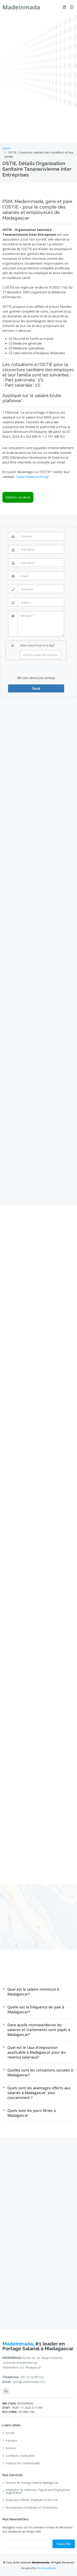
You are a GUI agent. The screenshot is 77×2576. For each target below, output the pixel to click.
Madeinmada (21, 7)
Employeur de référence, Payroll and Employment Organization (37, 2491)
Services (10, 2448)
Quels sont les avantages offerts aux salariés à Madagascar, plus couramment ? (36, 2092)
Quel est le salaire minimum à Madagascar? (30, 1991)
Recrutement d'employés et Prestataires (31, 2507)
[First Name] (36, 549)
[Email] (36, 576)
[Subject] (36, 602)
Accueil (9, 2433)
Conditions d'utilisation (20, 2455)
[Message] (36, 623)
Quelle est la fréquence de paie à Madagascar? (33, 2009)
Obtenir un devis (17, 497)
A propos (11, 2440)
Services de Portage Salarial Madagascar (31, 2482)
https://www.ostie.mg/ (32, 476)
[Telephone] (36, 589)
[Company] (36, 536)
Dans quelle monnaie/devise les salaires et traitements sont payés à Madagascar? (36, 2029)
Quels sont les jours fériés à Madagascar (29, 2113)
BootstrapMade (46, 2568)
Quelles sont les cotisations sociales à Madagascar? (37, 2072)
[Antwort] (40, 654)
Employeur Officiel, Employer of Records (31, 2500)
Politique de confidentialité (22, 2463)
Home (6, 148)
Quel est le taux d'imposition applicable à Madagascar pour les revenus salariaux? (34, 2052)
